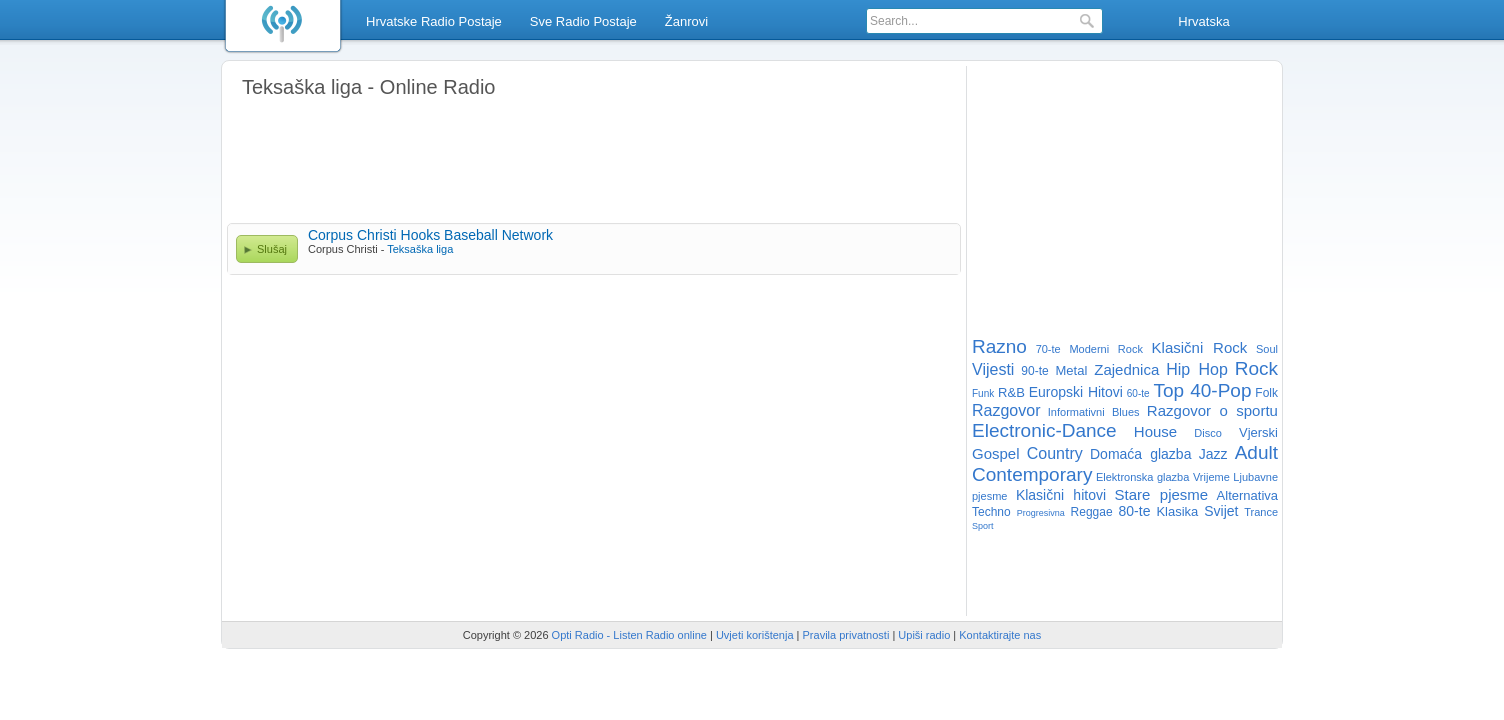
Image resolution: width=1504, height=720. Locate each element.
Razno (999, 346)
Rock (1256, 368)
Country (1055, 453)
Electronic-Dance (1044, 430)
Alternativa (1247, 495)
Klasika (1177, 511)
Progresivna (1041, 513)
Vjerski (1258, 432)
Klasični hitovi (1061, 495)
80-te (1135, 511)
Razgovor (1006, 410)
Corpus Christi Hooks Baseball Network (430, 235)
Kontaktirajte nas (1000, 635)
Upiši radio (924, 635)
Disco (1208, 433)
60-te (1138, 393)
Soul (1267, 349)
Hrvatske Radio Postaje (434, 21)
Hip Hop (1197, 369)
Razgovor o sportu (1212, 410)
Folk (1266, 393)
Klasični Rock (1200, 347)
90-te (1034, 371)
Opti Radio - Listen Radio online (629, 635)
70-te (1048, 349)
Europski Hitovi (1076, 392)
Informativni (1076, 412)
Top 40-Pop (1202, 390)
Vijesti (993, 369)
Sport (983, 526)
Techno (991, 512)
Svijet (1221, 511)
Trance (1261, 512)
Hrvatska (1203, 21)
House (1155, 431)
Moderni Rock (1106, 349)
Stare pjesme (1161, 494)
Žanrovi (686, 21)
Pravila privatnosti (846, 635)
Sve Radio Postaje (583, 21)
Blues (1126, 412)
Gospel (996, 453)
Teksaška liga (420, 249)
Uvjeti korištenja (755, 635)
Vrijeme (1211, 477)
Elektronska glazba (1142, 477)
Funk (983, 393)
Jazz (1213, 454)
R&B (1011, 392)
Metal (1072, 370)
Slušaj (272, 249)
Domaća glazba (1140, 454)
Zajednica (1126, 369)
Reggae (1092, 512)
